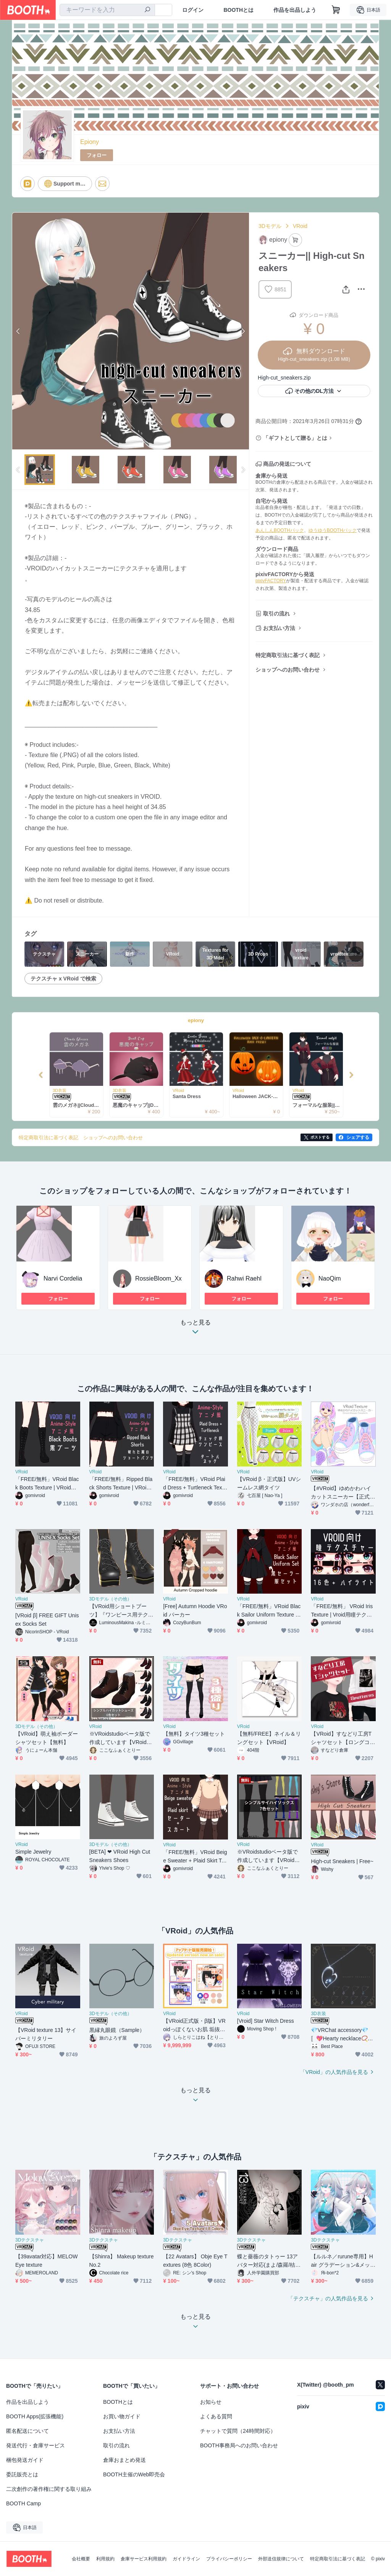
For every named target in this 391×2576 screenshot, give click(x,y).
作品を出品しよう (294, 10)
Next (243, 331)
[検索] (147, 10)
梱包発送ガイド (25, 2460)
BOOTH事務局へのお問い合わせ (239, 2445)
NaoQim (329, 1278)
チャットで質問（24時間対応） (238, 2431)
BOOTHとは (238, 10)
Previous (18, 331)
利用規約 (105, 2559)
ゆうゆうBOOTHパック (333, 530)
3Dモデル (270, 226)
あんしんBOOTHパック (279, 530)
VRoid (300, 226)
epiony (196, 1020)
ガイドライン (186, 2559)
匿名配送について (27, 2431)
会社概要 (81, 2559)
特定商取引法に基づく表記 (287, 655)
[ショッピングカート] (336, 10)
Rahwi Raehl (244, 1278)
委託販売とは (22, 2474)
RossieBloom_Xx (158, 1278)
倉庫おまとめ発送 (124, 2460)
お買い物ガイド (122, 2416)
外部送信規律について (281, 2559)
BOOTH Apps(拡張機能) (34, 2416)
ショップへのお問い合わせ (287, 670)
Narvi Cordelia (63, 1278)
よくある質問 (216, 2416)
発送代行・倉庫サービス (35, 2445)
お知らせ (210, 2402)
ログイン (193, 10)
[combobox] (107, 10)
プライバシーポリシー (229, 2559)
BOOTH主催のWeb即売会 (134, 2474)
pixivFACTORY (270, 580)
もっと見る (195, 1329)
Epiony (89, 142)
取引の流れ (276, 613)
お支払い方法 (279, 628)
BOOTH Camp (23, 2503)
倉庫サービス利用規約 (143, 2559)
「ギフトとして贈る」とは (295, 438)
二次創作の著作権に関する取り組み (49, 2489)
